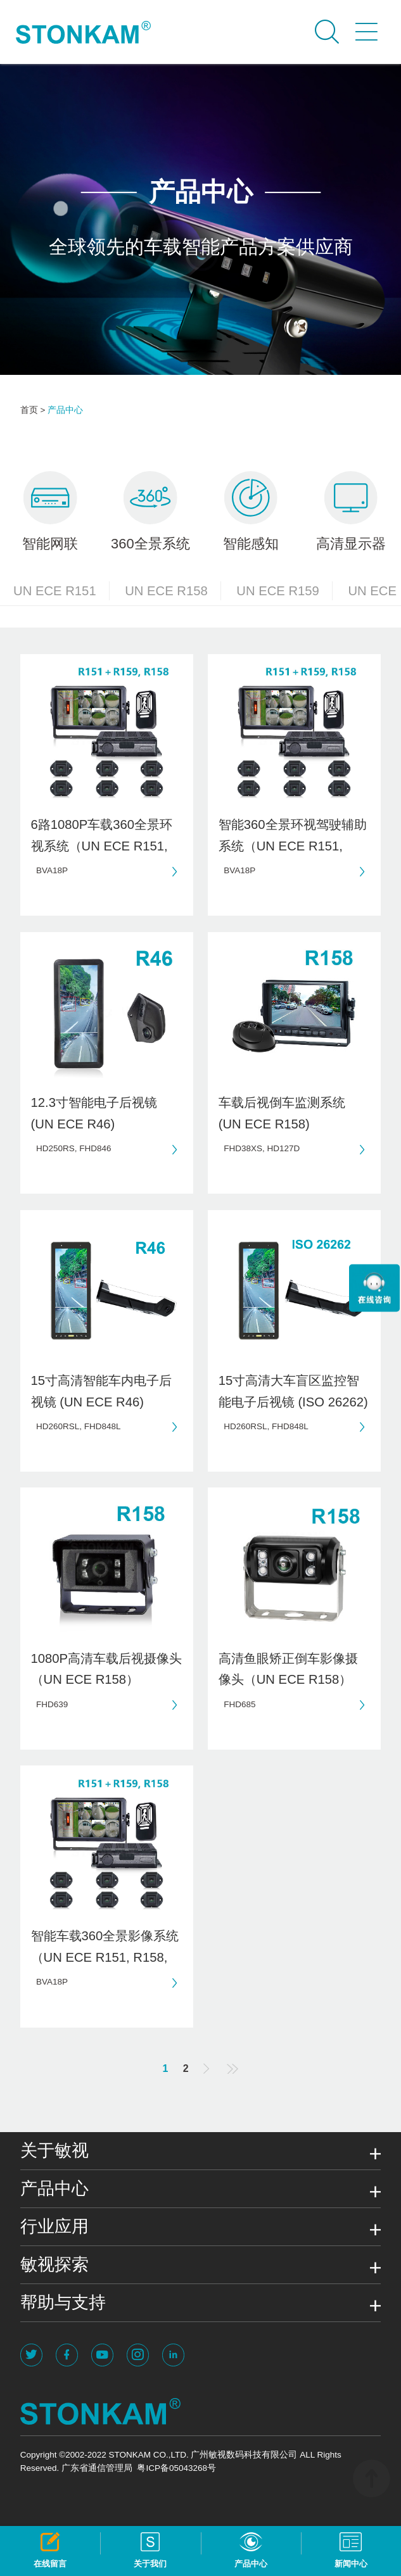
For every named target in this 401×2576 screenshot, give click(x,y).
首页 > (33, 410)
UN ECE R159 (284, 590)
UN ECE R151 (61, 590)
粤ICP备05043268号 (176, 2468)
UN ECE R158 (173, 590)
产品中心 (65, 410)
